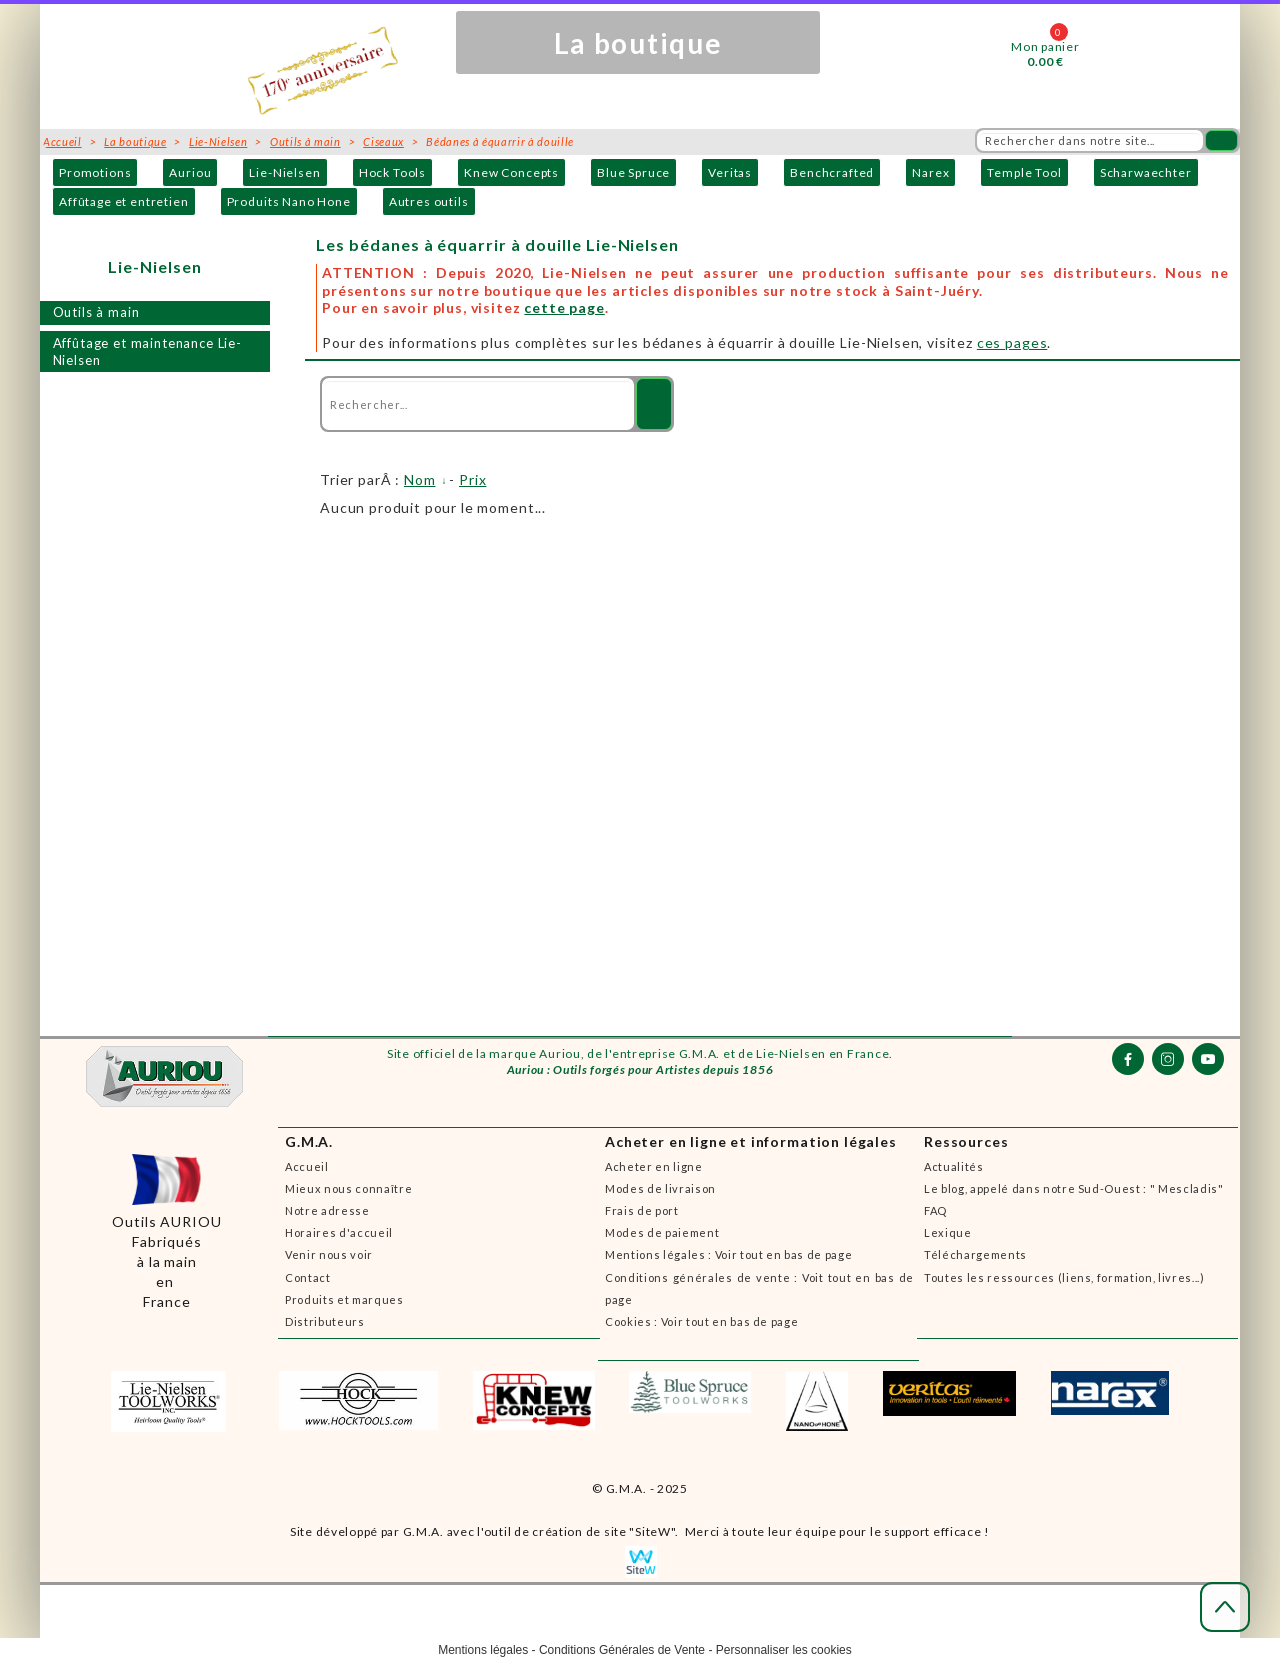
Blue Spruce (633, 172)
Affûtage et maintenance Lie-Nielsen (148, 351)
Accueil (307, 1166)
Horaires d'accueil (339, 1232)
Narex (930, 172)
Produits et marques (344, 1299)
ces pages (1012, 342)
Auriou (190, 172)
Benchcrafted (832, 172)
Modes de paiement (662, 1232)
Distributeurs (325, 1321)
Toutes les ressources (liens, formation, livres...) (1064, 1277)
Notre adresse (327, 1210)
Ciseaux (383, 141)
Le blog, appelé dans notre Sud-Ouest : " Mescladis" (1074, 1188)
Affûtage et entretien (124, 201)
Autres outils (429, 201)
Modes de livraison (660, 1188)
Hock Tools (392, 172)
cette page (564, 307)
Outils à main (96, 312)
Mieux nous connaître (348, 1188)
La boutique (135, 141)
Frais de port (642, 1210)
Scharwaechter (1146, 172)
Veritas (730, 172)
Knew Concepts (511, 172)
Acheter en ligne (654, 1166)
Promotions (95, 172)
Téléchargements (975, 1254)
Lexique (948, 1232)
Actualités (954, 1166)
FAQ (935, 1210)
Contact (308, 1277)
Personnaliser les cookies (784, 1650)
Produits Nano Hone (289, 201)
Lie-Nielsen (284, 172)
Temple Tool (1024, 172)
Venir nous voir (329, 1254)
